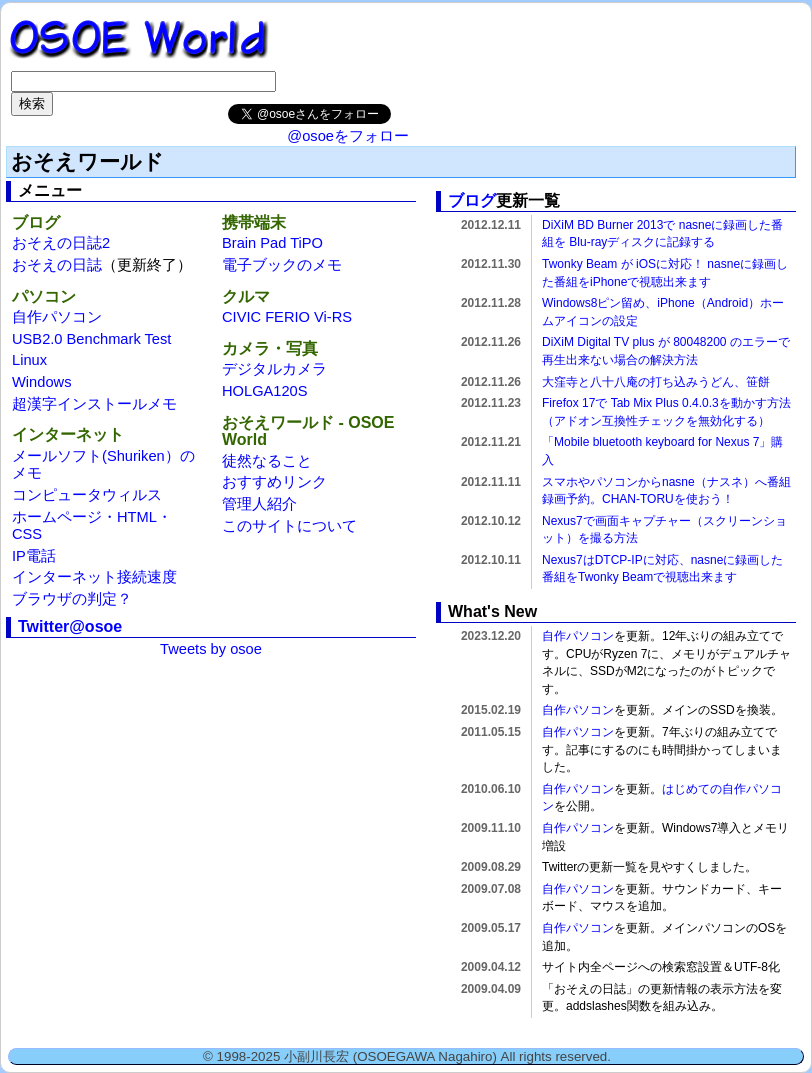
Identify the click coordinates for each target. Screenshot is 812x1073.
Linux (29, 360)
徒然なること (267, 461)
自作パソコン (57, 317)
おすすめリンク (274, 482)
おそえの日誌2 (61, 243)
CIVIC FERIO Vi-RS (287, 317)
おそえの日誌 (57, 265)
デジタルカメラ (274, 369)
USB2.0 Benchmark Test (91, 339)
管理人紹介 (259, 504)
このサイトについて (289, 526)
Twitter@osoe (70, 626)
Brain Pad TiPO (272, 243)
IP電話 (34, 556)
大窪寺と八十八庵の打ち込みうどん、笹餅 (656, 382)
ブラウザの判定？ (72, 599)
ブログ (472, 200)
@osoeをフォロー (348, 136)
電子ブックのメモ (282, 265)
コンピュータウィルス (87, 495)
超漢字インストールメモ (94, 404)
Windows (41, 382)
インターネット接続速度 (94, 577)
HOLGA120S (265, 391)
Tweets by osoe (211, 649)
